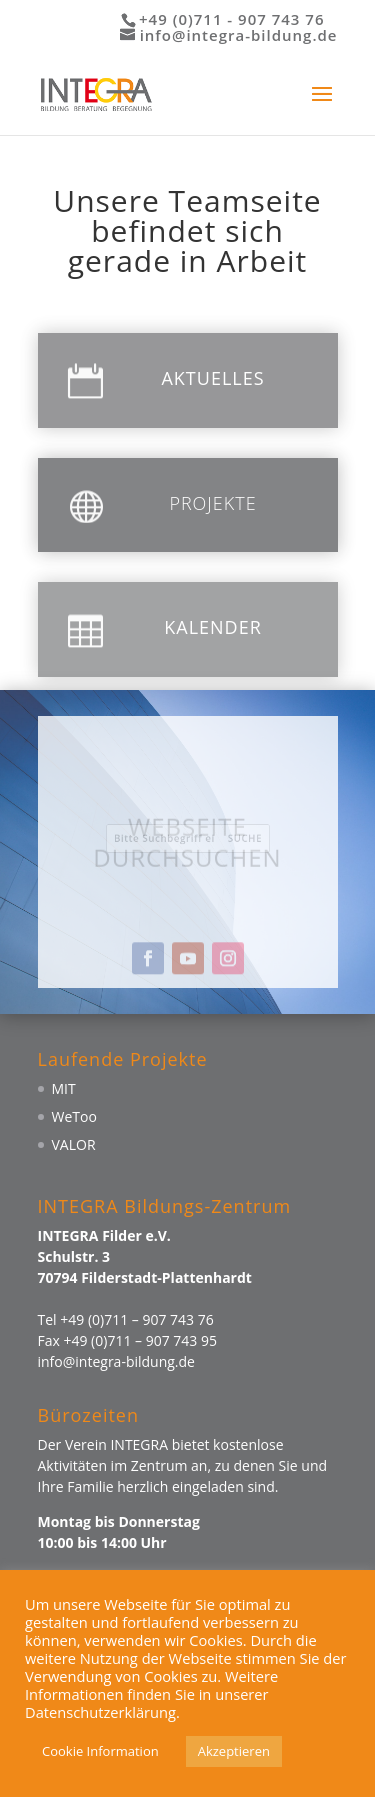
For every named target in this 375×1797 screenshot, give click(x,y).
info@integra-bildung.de (116, 1361)
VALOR (74, 1144)
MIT (64, 1088)
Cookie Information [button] (100, 1751)
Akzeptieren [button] (234, 1751)
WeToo (74, 1116)
